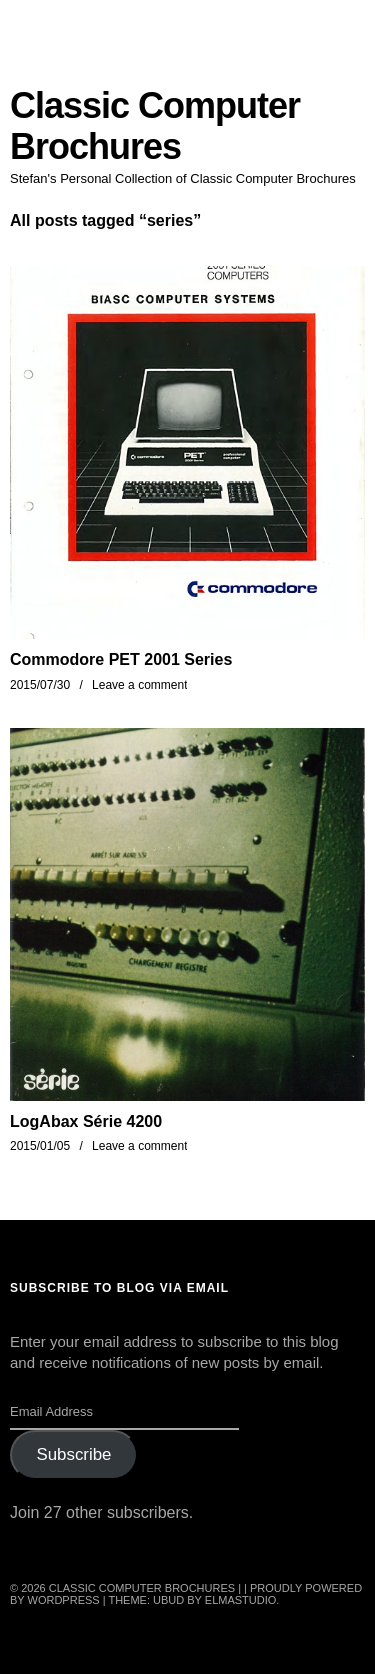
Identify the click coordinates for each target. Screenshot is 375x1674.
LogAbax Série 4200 (86, 1121)
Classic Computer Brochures (155, 126)
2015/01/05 (40, 1146)
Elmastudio (241, 1600)
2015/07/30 (40, 685)
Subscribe (73, 1454)
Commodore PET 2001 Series (121, 659)
